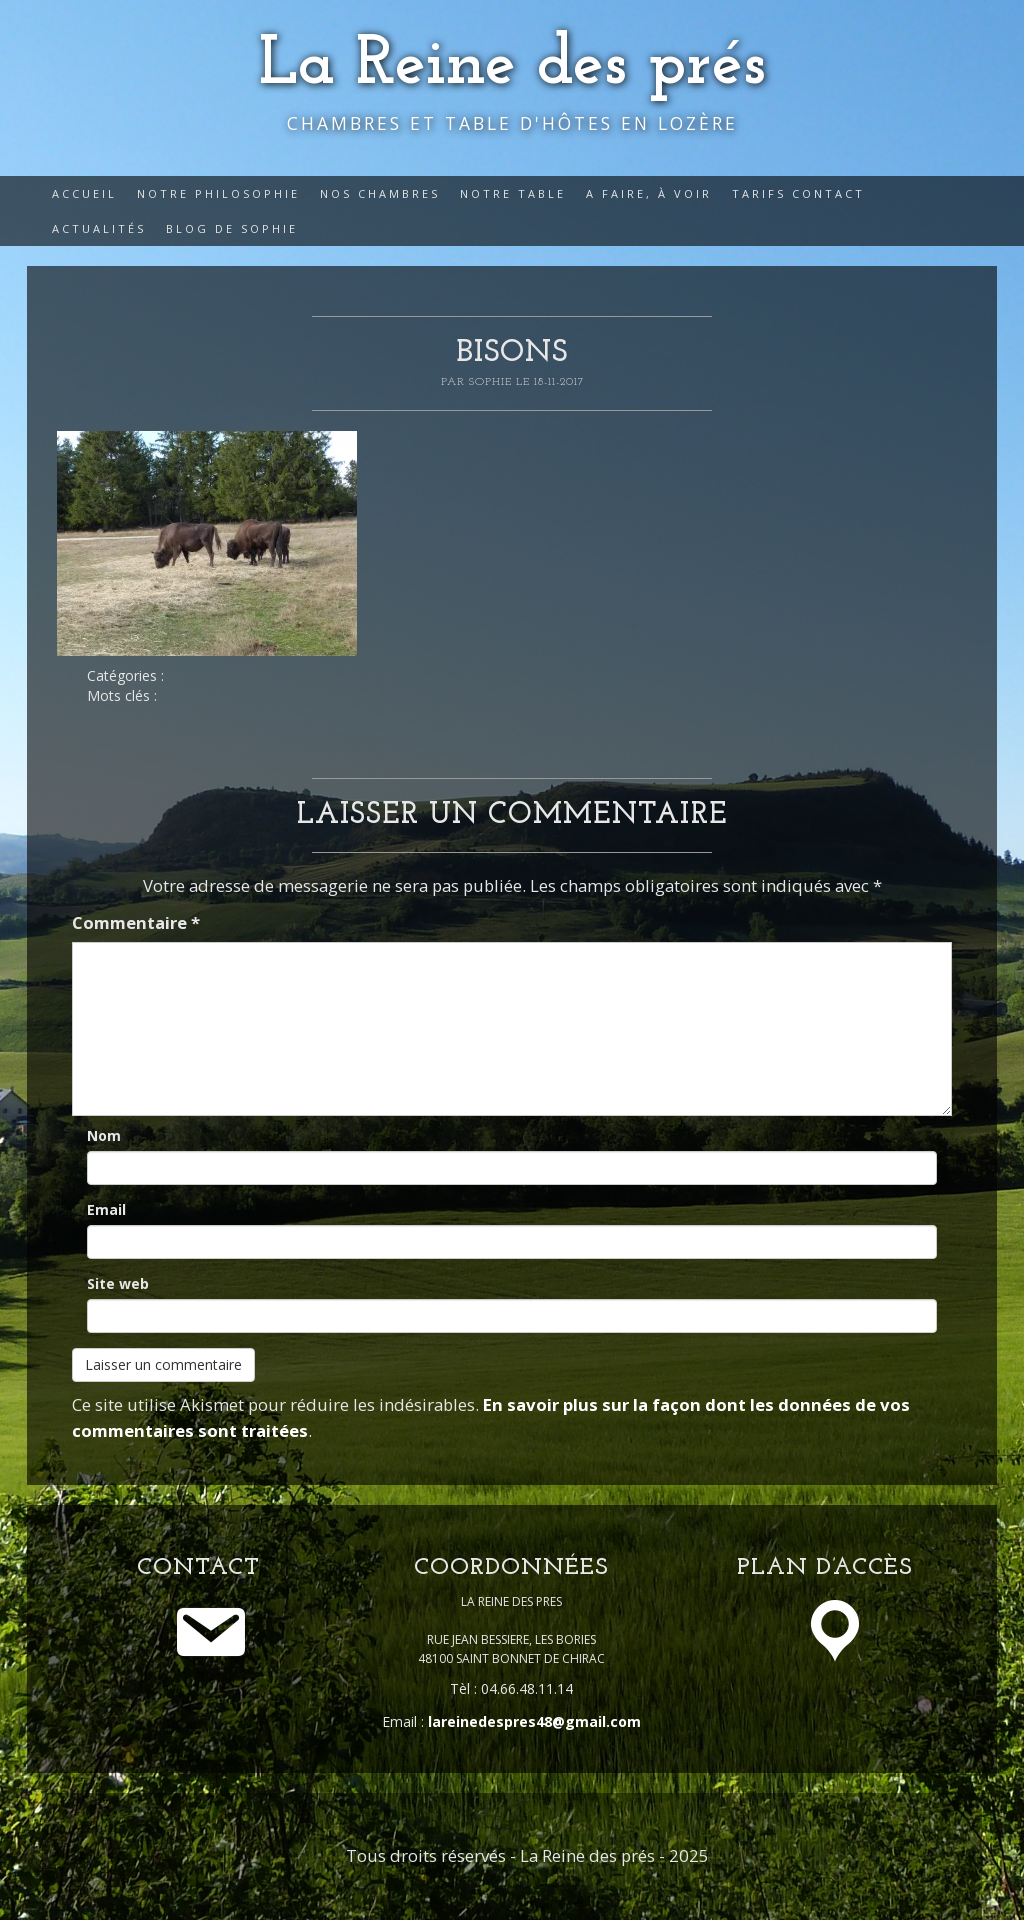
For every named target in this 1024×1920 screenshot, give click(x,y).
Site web (118, 1283)
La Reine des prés (512, 65)
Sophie (492, 382)
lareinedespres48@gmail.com (534, 1721)
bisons (512, 353)
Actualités (99, 228)
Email (106, 1209)
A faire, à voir (649, 193)
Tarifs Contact (798, 193)
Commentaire (136, 922)
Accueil (84, 193)
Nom (104, 1135)
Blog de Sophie (232, 228)
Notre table (513, 193)
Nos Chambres (380, 193)
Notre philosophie (218, 193)
